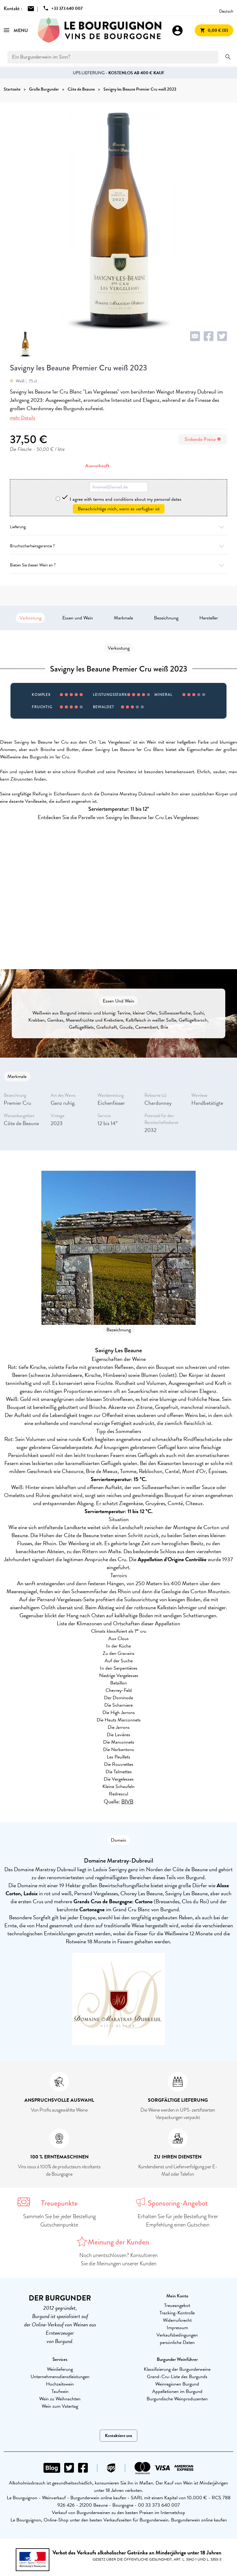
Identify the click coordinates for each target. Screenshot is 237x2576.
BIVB (127, 1801)
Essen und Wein (77, 618)
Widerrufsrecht (177, 2320)
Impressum (177, 2327)
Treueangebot (177, 2305)
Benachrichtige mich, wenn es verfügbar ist (119, 508)
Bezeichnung (166, 618)
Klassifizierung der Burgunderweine (177, 2369)
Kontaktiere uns (118, 2435)
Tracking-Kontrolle (177, 2313)
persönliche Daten (177, 2342)
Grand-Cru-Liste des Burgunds (177, 2376)
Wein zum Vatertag (60, 2406)
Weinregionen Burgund (177, 2384)
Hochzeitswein (60, 2384)
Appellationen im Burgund (177, 2391)
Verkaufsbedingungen (177, 2335)
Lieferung (118, 527)
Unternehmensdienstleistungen (60, 2376)
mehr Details (22, 417)
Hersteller (208, 618)
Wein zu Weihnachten (60, 2398)
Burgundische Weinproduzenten (177, 2398)
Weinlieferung (60, 2369)
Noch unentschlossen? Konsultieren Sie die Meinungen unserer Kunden (118, 2259)
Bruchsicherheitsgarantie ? (118, 546)
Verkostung (30, 618)
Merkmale (123, 618)
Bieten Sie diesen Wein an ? (118, 565)
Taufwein (60, 2391)
